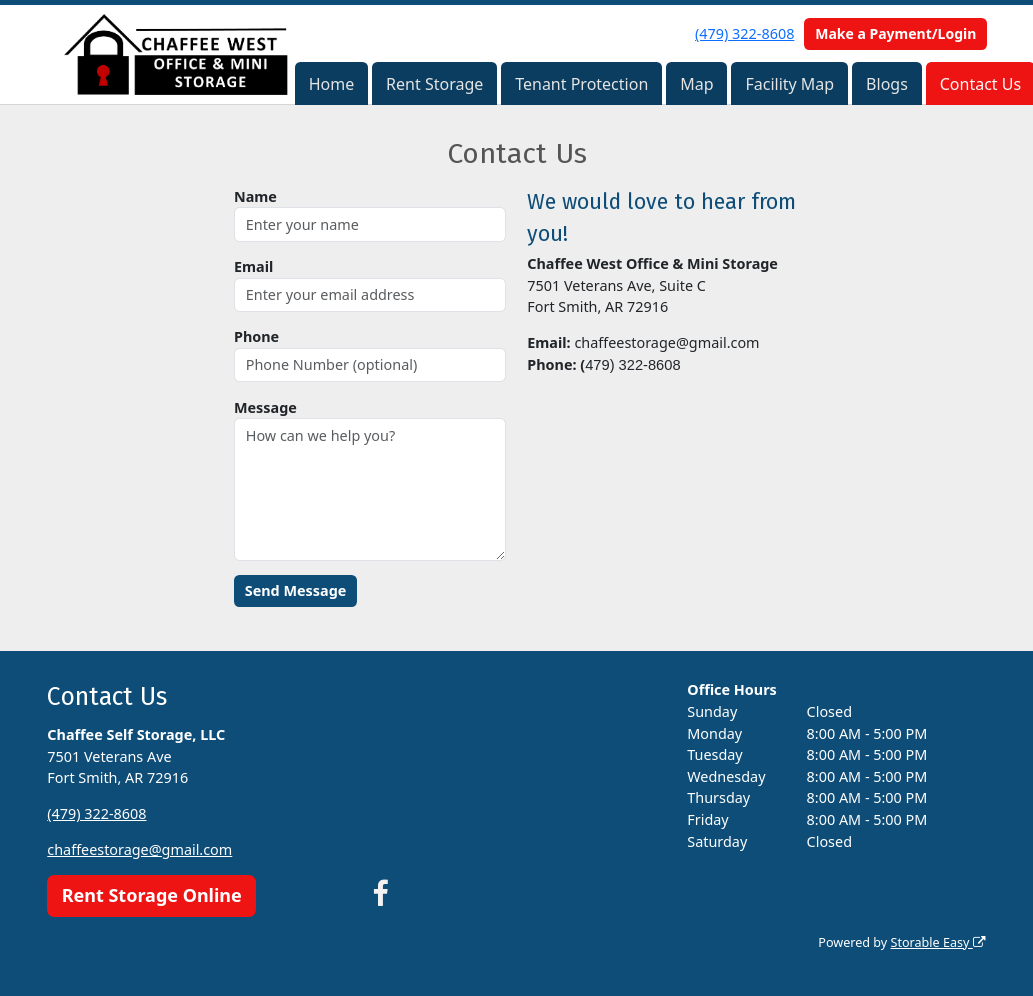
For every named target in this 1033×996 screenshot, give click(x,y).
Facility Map (789, 84)
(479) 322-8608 (744, 33)
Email (253, 266)
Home (332, 84)
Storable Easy (937, 942)
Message (265, 407)
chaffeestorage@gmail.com (139, 849)
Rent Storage (434, 84)
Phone (256, 336)
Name (255, 196)
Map (696, 84)
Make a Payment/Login (895, 33)
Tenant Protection (581, 84)
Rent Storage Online (152, 895)
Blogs (887, 84)
